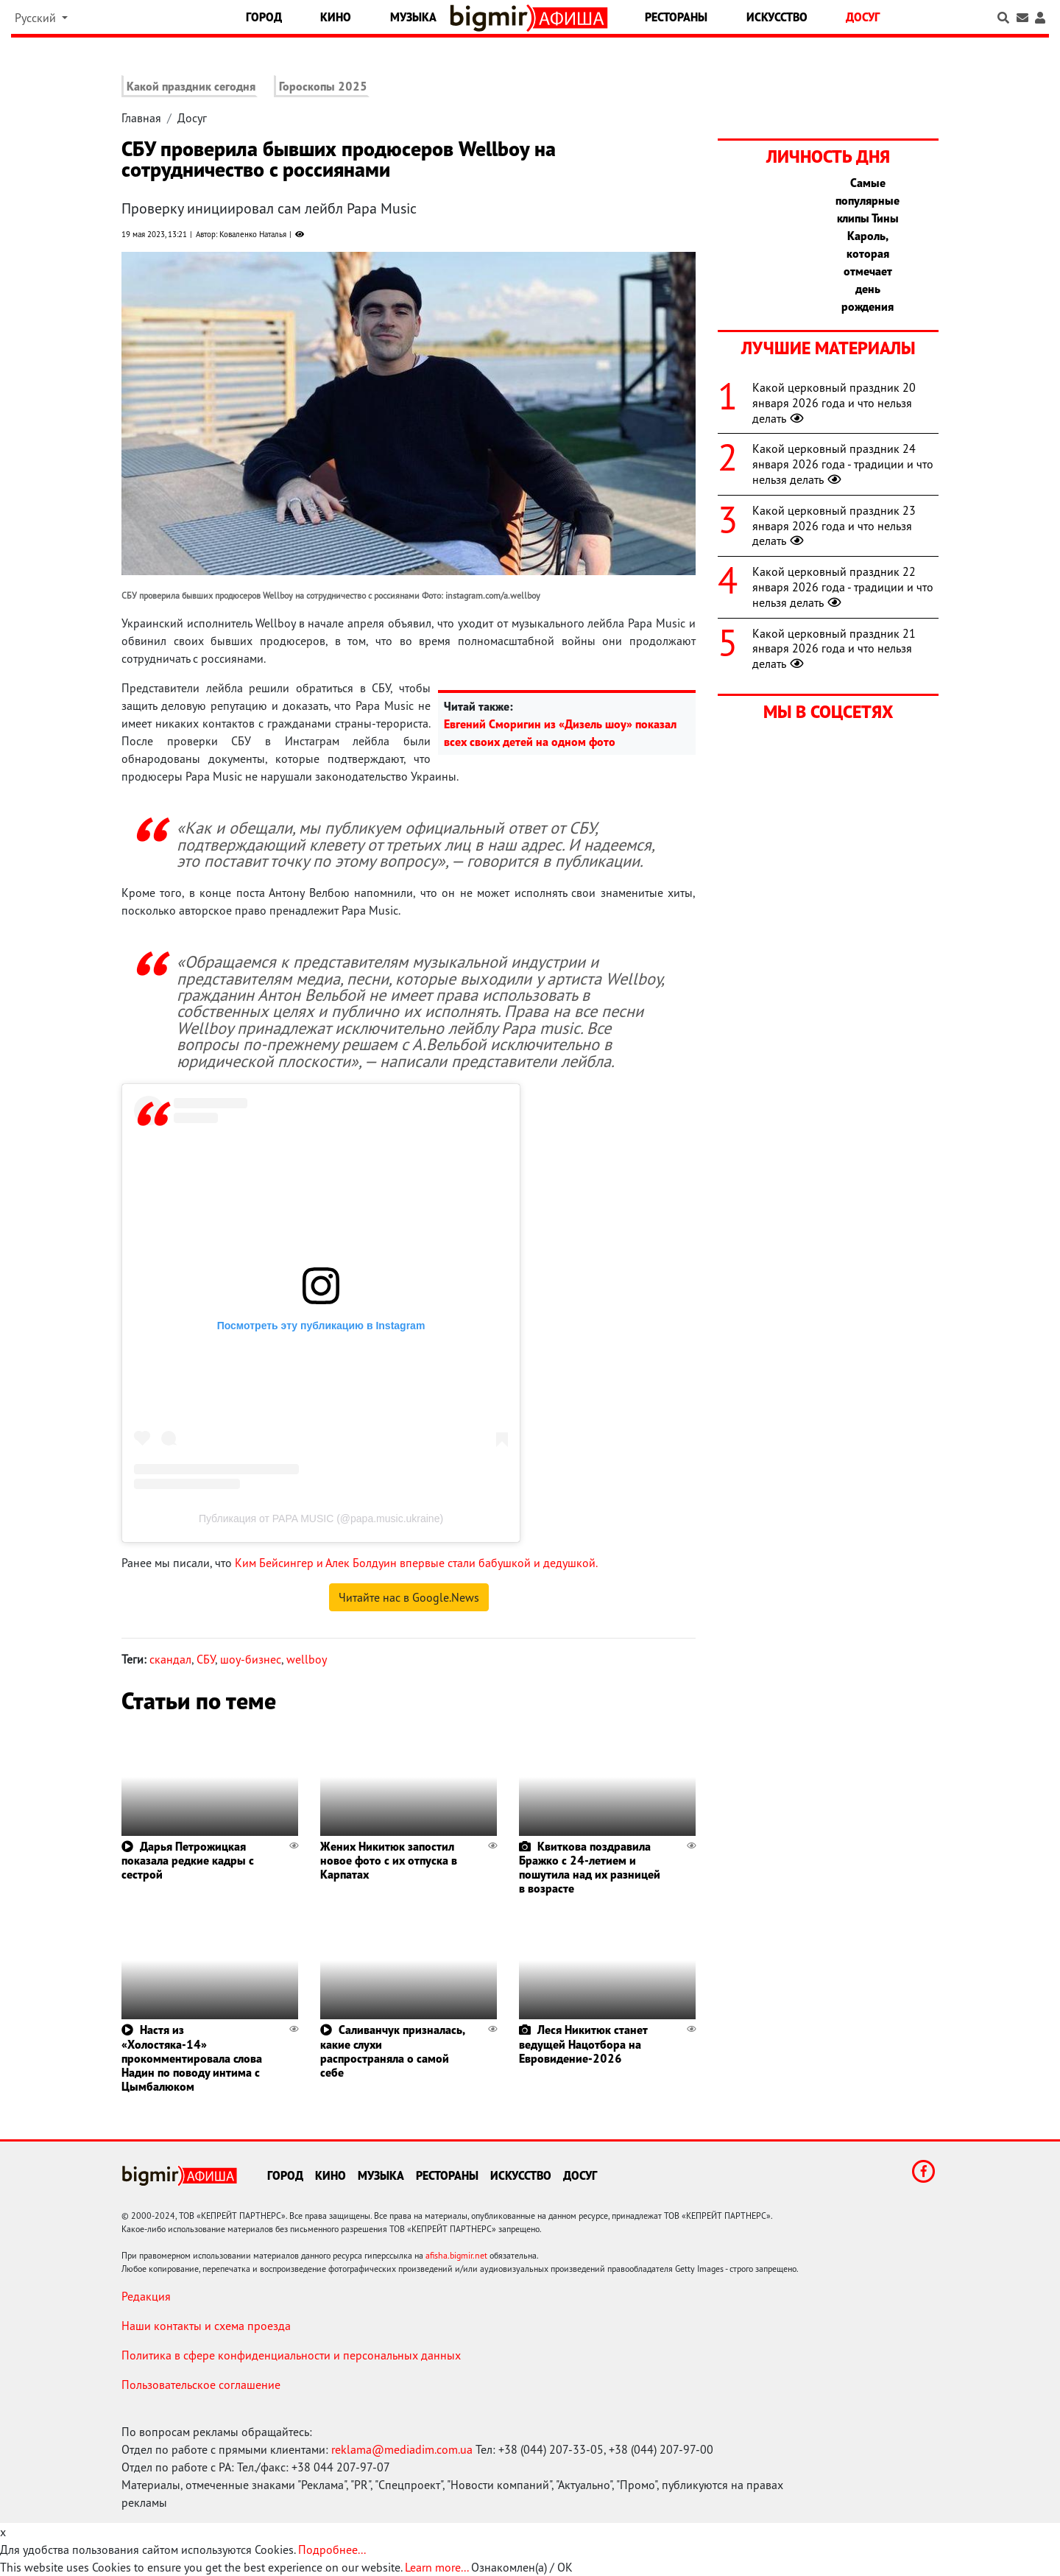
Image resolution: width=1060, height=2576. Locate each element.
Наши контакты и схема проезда (206, 2325)
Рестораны (676, 17)
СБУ (206, 1659)
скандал (170, 1659)
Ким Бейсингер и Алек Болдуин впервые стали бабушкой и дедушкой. (416, 1562)
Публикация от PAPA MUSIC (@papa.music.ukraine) (321, 1518)
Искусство (777, 17)
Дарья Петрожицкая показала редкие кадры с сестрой (187, 1860)
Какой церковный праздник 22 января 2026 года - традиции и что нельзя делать (842, 587)
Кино (335, 17)
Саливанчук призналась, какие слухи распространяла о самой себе (392, 2051)
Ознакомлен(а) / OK (522, 2567)
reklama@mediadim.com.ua (402, 2449)
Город (264, 17)
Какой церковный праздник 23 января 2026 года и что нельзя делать (834, 526)
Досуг (863, 17)
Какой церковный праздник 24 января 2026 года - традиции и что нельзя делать (842, 464)
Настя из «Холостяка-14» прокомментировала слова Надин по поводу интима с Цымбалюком (191, 2058)
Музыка (413, 17)
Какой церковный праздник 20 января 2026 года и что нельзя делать (834, 403)
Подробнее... (332, 2549)
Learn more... (436, 2567)
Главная (141, 117)
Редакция (146, 2296)
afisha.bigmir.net (456, 2255)
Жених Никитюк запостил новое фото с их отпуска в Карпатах (388, 1860)
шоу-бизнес (250, 1659)
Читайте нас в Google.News (409, 1597)
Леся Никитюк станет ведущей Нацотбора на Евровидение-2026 (583, 2043)
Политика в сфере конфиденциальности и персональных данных (291, 2355)
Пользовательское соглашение (200, 2384)
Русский (37, 17)
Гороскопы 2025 (323, 86)
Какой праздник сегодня (191, 86)
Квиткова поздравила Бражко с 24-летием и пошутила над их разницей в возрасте (589, 1867)
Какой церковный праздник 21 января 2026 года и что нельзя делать (834, 649)
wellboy (306, 1659)
